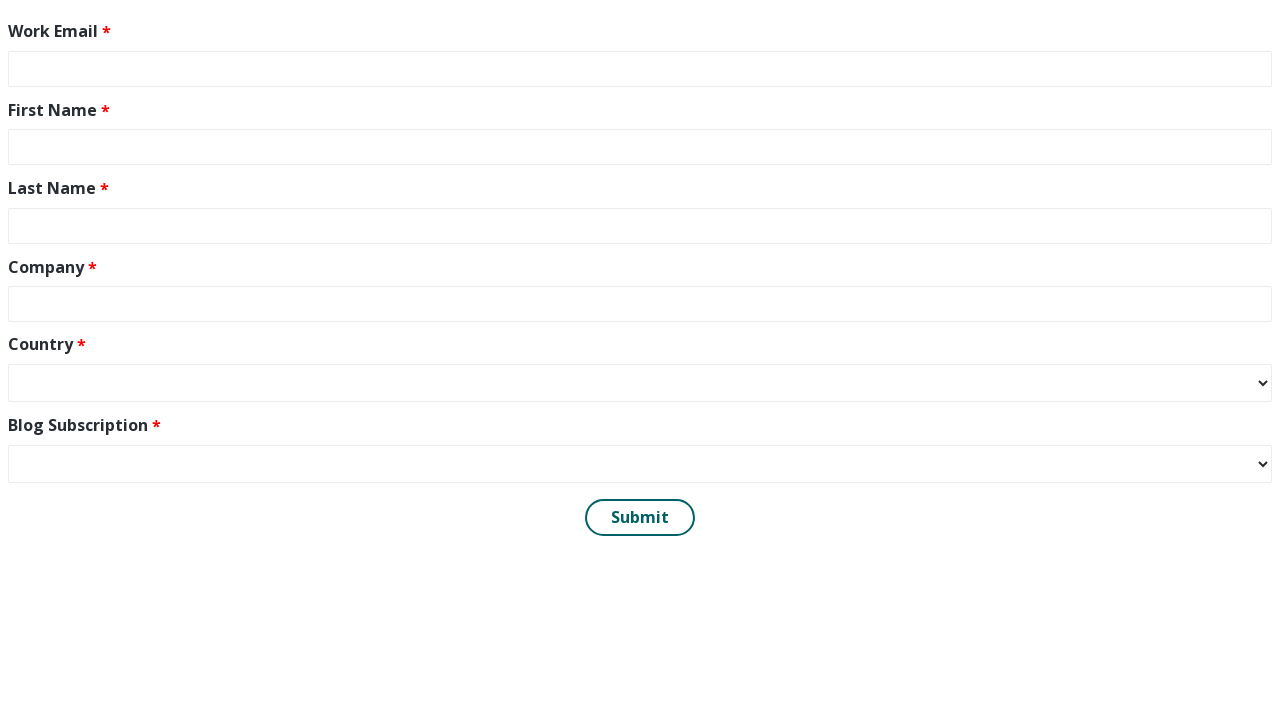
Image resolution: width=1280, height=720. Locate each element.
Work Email (53, 31)
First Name (52, 110)
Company (46, 267)
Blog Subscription (78, 425)
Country (40, 344)
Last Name (52, 188)
